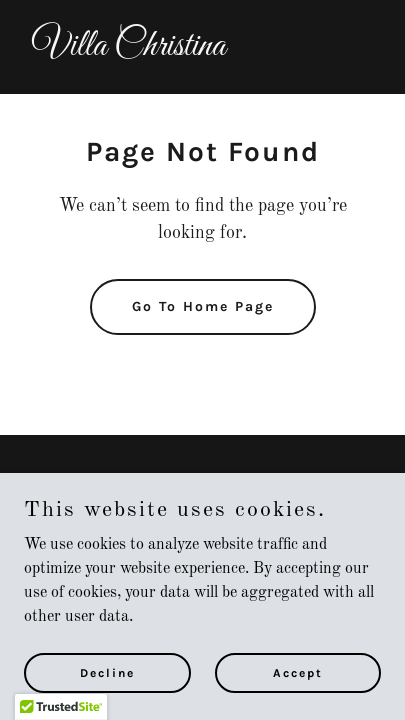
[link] (202, 51)
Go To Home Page (203, 306)
